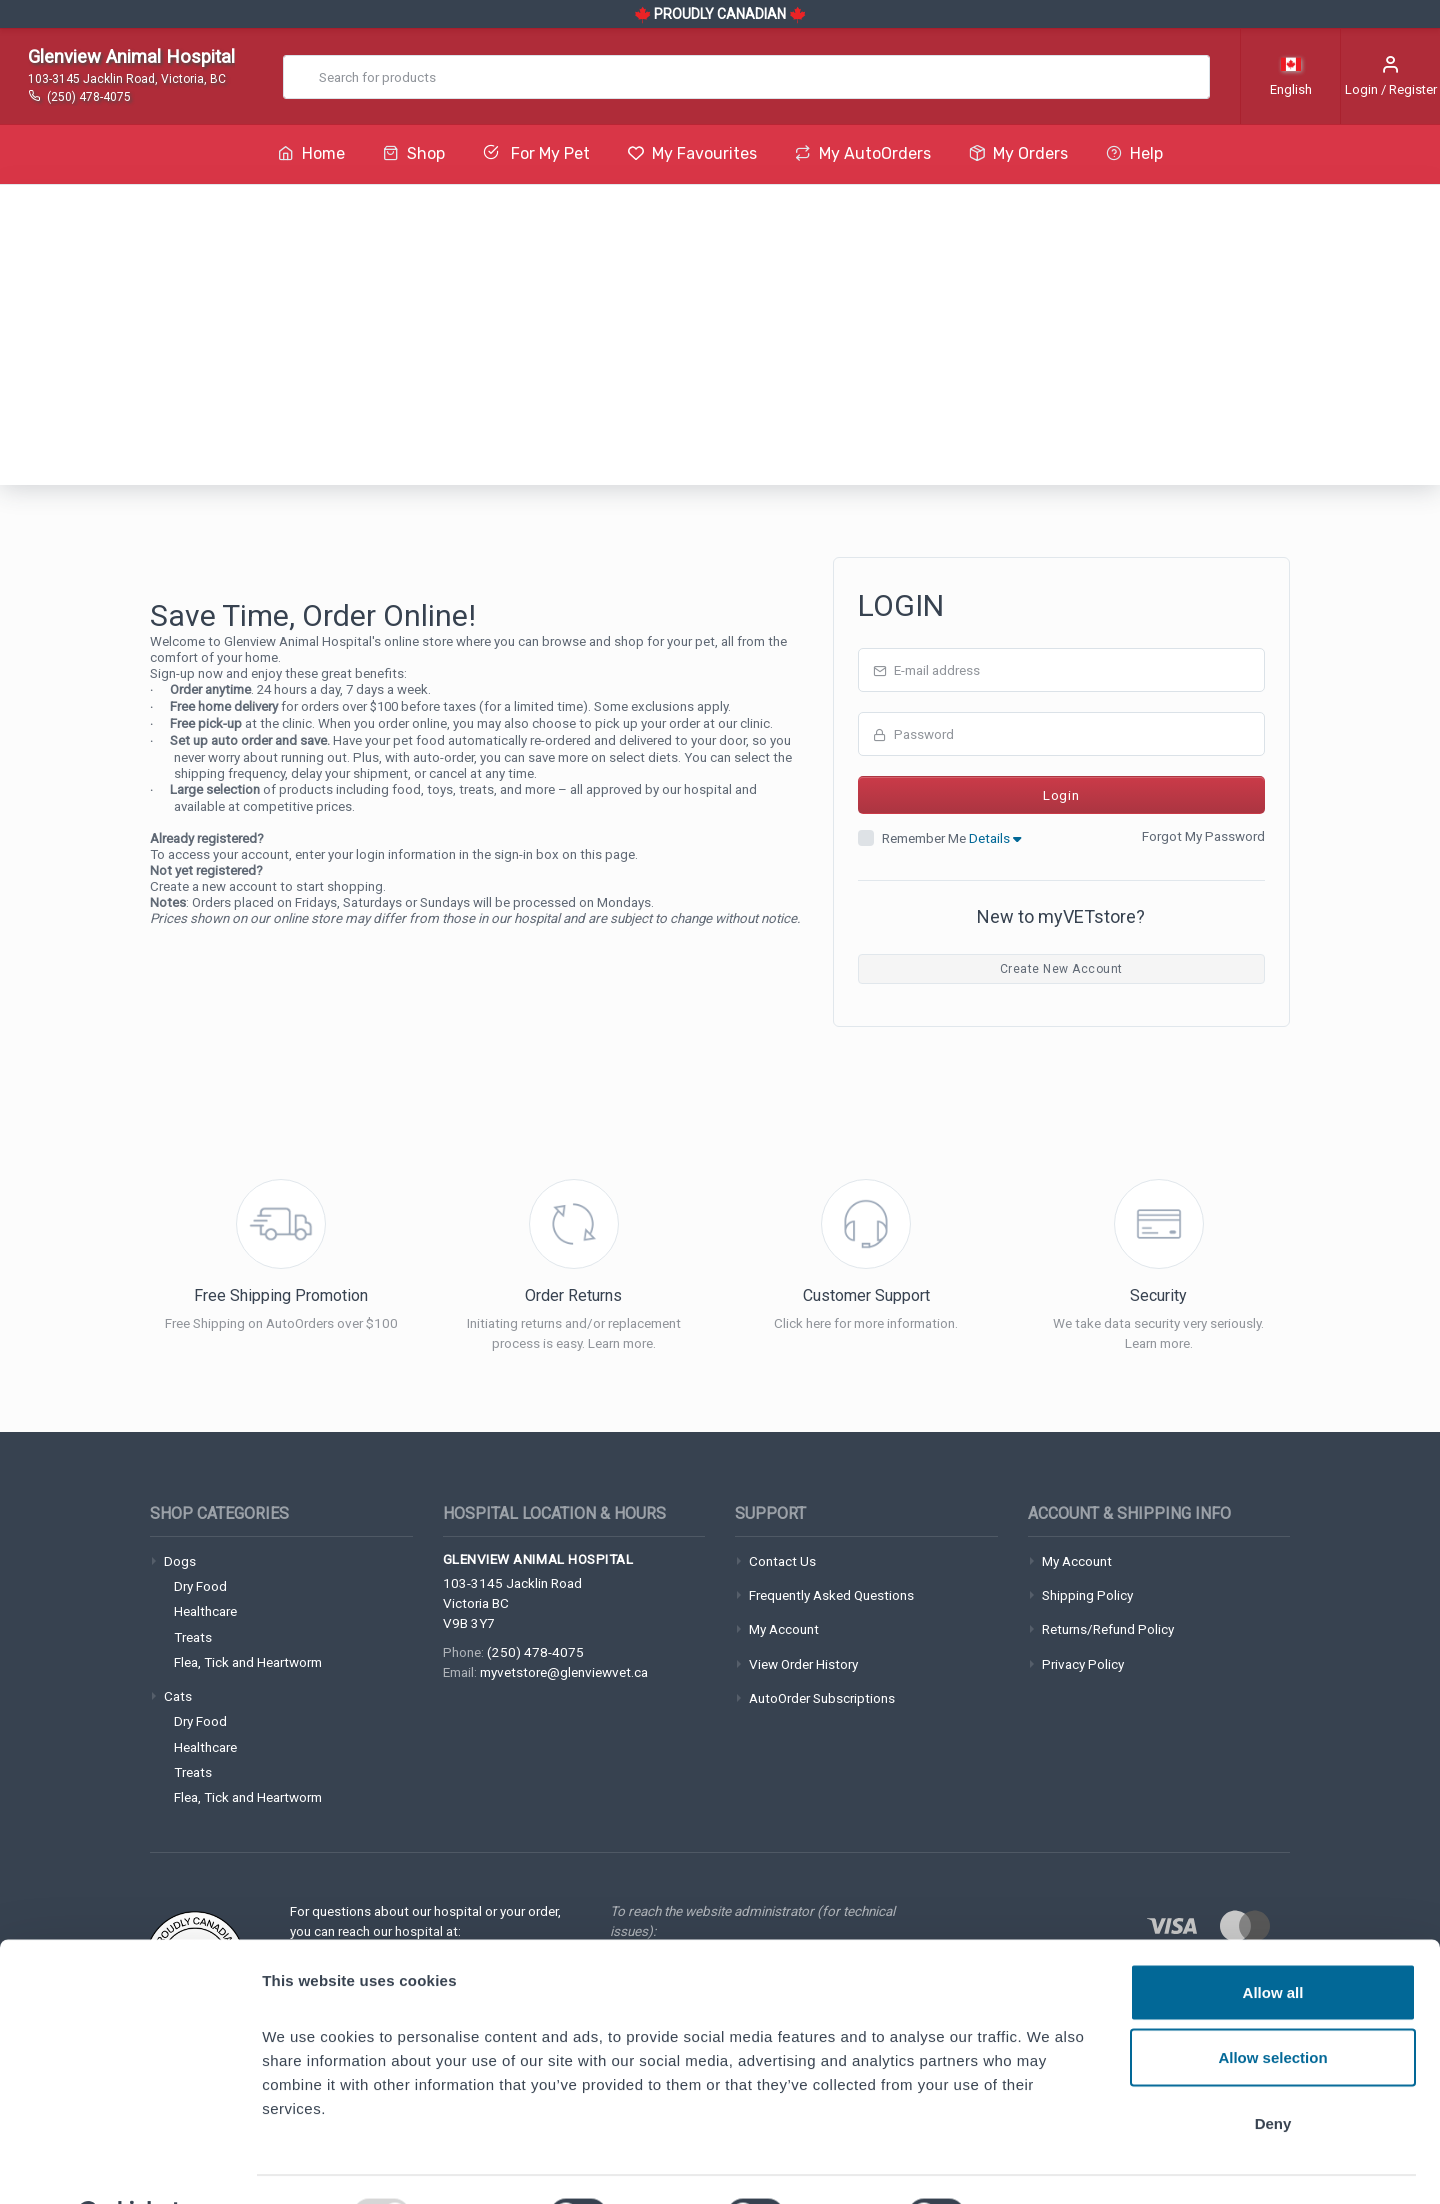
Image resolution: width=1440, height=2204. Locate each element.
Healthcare (205, 1611)
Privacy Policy (1083, 1664)
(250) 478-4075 (535, 1652)
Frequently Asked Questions (831, 1595)
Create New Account (1061, 969)
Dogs (180, 1561)
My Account (784, 1629)
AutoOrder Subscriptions (822, 1698)
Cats (178, 1696)
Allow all (1273, 1941)
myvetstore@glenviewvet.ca (564, 1672)
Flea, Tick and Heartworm (248, 1662)
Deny (1273, 2072)
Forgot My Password (1203, 836)
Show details (1049, 2164)
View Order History (803, 1664)
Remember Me (951, 838)
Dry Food (200, 1586)
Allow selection (1272, 2007)
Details (995, 838)
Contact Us (782, 1561)
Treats (193, 1637)
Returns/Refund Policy (1108, 1629)
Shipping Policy (1087, 1595)
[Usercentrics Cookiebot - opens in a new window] (129, 2165)
